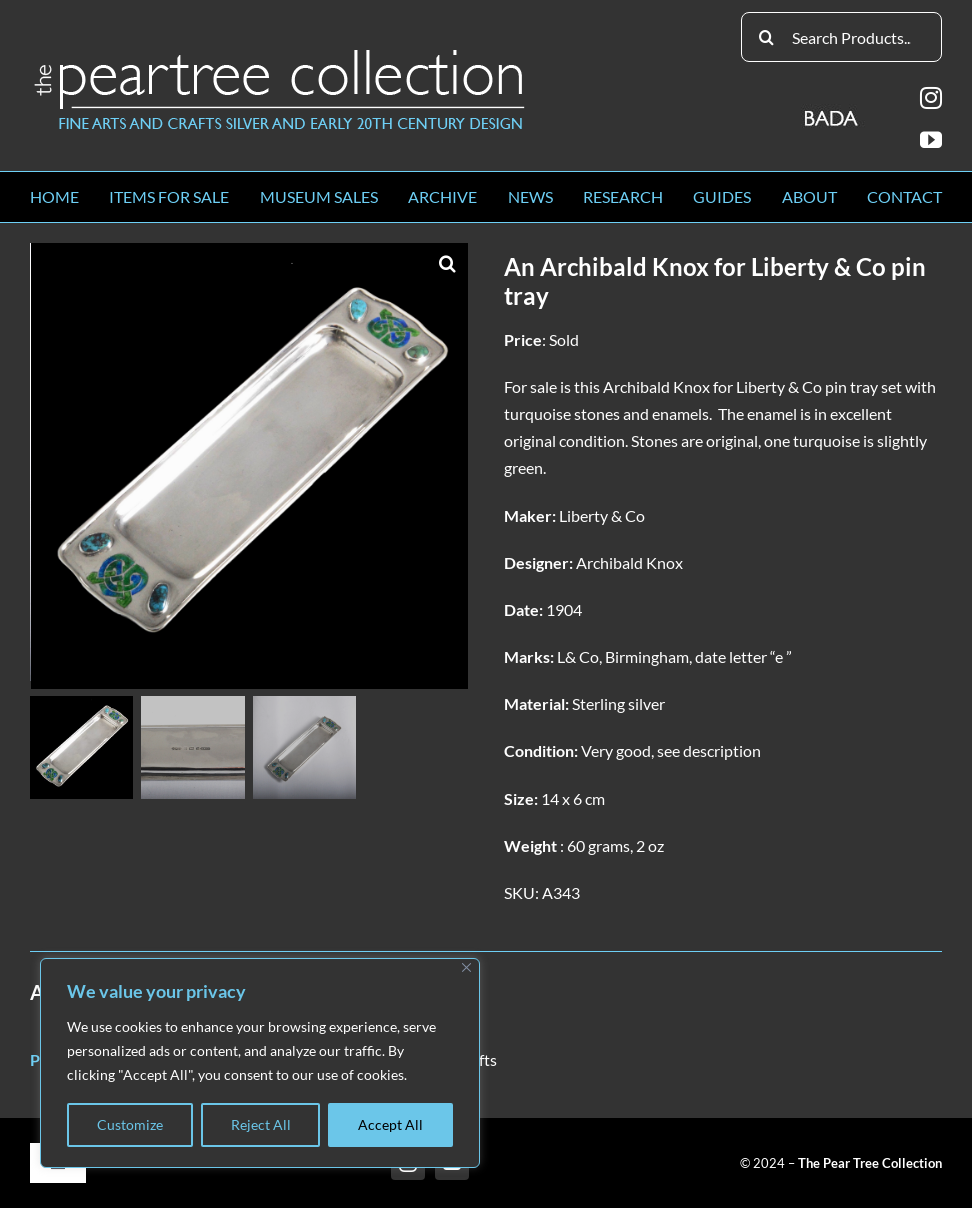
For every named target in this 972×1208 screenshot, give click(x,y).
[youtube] (931, 140)
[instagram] (931, 98)
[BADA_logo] (832, 111)
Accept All (390, 1124)
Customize (130, 1124)
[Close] (466, 967)
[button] (448, 263)
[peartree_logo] (280, 53)
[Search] (766, 37)
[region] (260, 1063)
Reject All (261, 1124)
